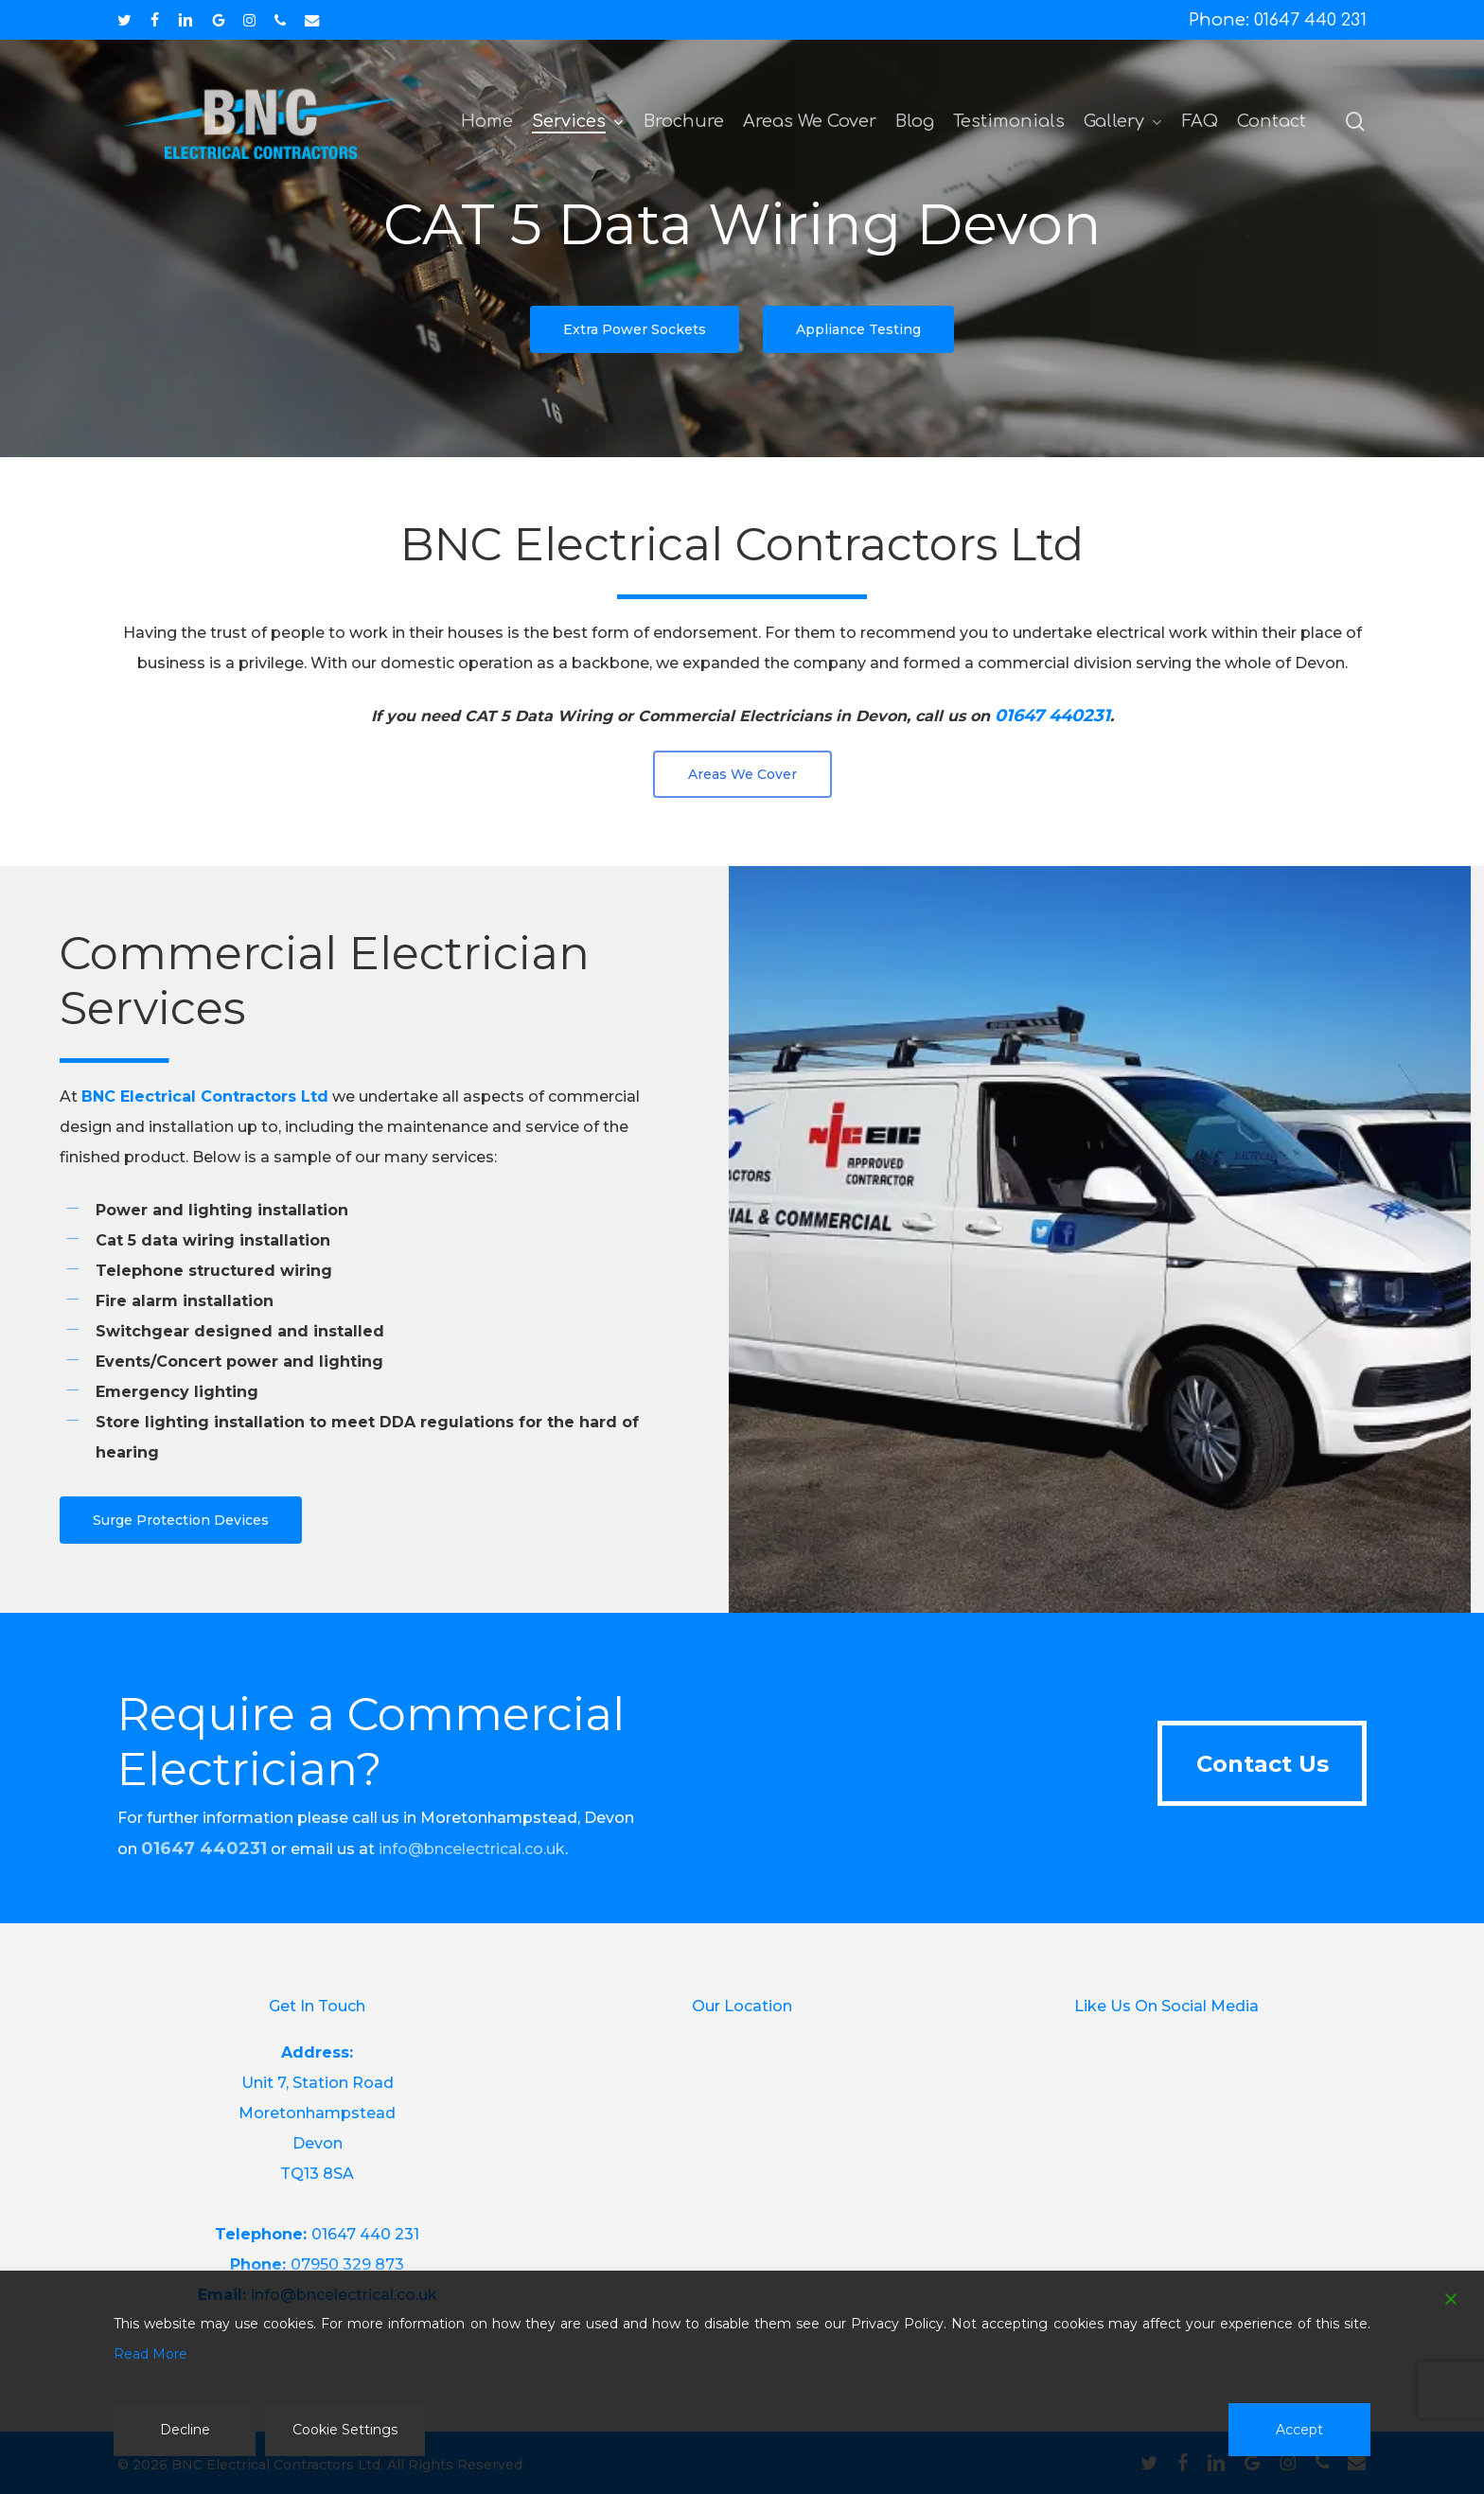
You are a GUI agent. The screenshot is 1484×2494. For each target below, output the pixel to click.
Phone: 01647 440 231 (1278, 19)
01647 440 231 (365, 2234)
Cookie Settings (345, 2429)
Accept (1299, 2429)
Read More (150, 2353)
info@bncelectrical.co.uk (472, 1849)
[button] (634, 329)
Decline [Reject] (185, 2429)
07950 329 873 (347, 2264)
